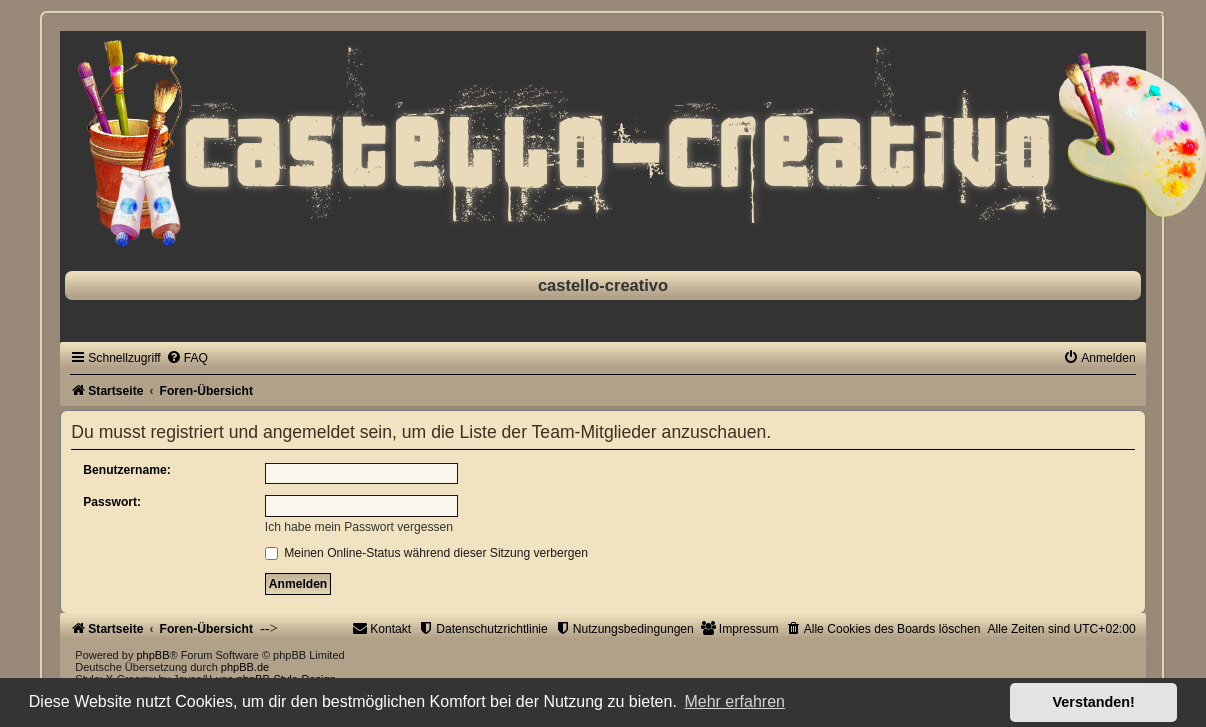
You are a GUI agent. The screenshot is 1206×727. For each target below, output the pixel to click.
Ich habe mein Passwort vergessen (359, 527)
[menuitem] (187, 358)
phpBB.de (245, 667)
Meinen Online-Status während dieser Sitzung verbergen (426, 553)
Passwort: (112, 502)
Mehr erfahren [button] (734, 701)
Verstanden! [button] (1094, 702)
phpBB (152, 655)
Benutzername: (126, 470)
